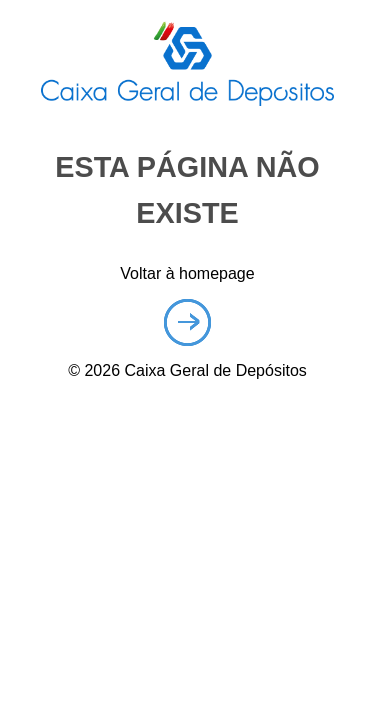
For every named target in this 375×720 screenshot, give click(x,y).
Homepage (187, 322)
